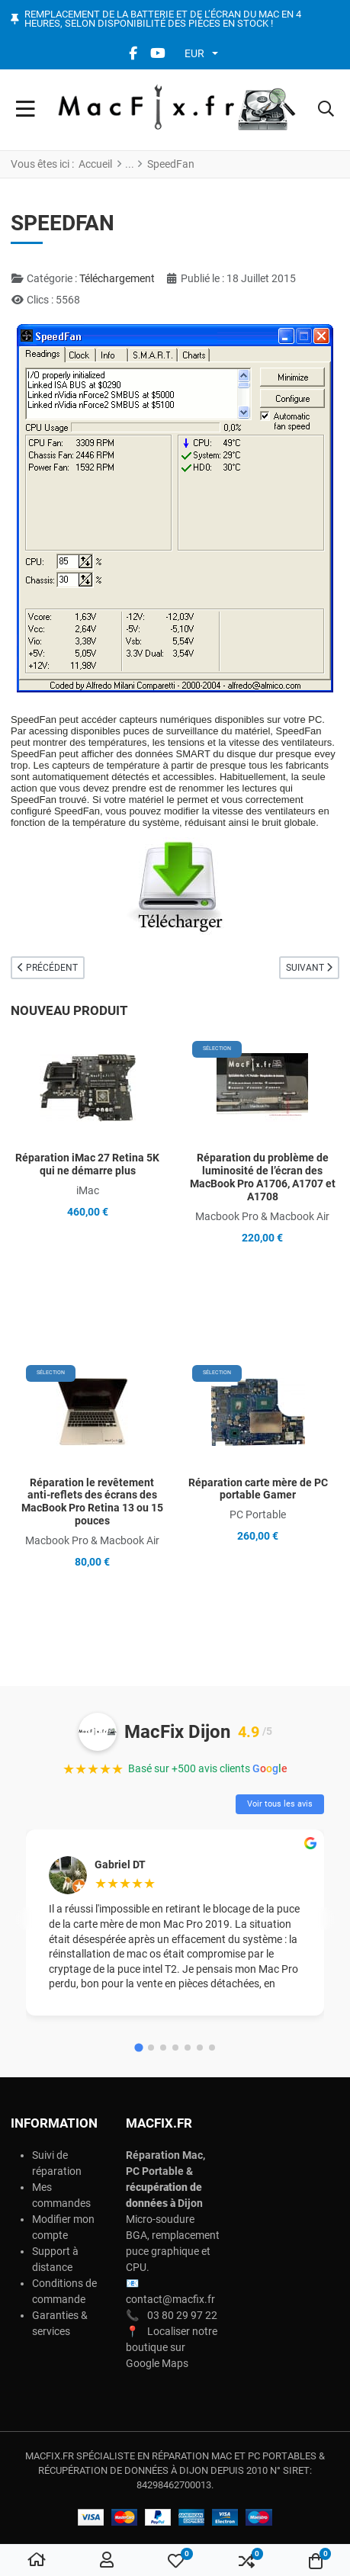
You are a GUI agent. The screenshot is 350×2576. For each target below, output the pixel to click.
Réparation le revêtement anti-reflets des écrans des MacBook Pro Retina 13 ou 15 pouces (92, 1501)
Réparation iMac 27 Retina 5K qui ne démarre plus (87, 1164)
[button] (326, 109)
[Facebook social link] (133, 53)
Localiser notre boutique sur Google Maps (171, 2347)
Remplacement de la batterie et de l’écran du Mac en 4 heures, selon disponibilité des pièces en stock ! (162, 19)
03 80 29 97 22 (182, 2315)
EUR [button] (194, 53)
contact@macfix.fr (170, 2299)
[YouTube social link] (158, 53)
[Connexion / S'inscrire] (107, 2560)
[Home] (36, 2560)
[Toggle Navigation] (25, 110)
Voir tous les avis (280, 1804)
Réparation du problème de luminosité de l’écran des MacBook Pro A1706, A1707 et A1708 (263, 1176)
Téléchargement (117, 278)
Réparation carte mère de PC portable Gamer (258, 1489)
